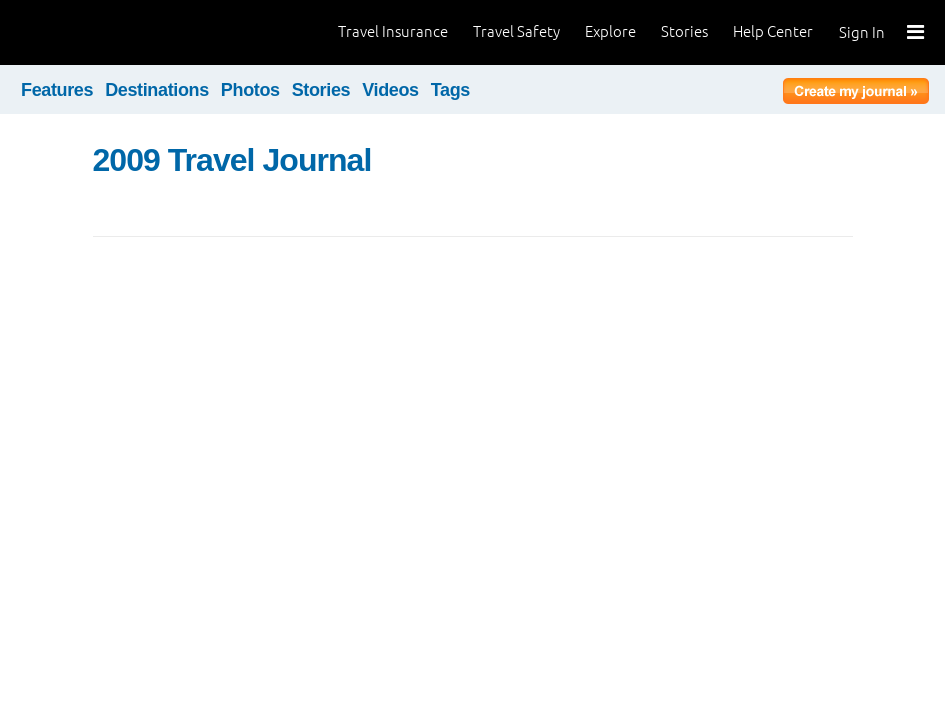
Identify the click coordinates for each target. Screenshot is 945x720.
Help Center (773, 31)
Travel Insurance (393, 31)
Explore (610, 31)
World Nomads (105, 32)
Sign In (862, 32)
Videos (390, 90)
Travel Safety (516, 31)
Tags (450, 90)
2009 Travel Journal (232, 160)
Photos (250, 90)
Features (57, 90)
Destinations (157, 90)
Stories (684, 31)
